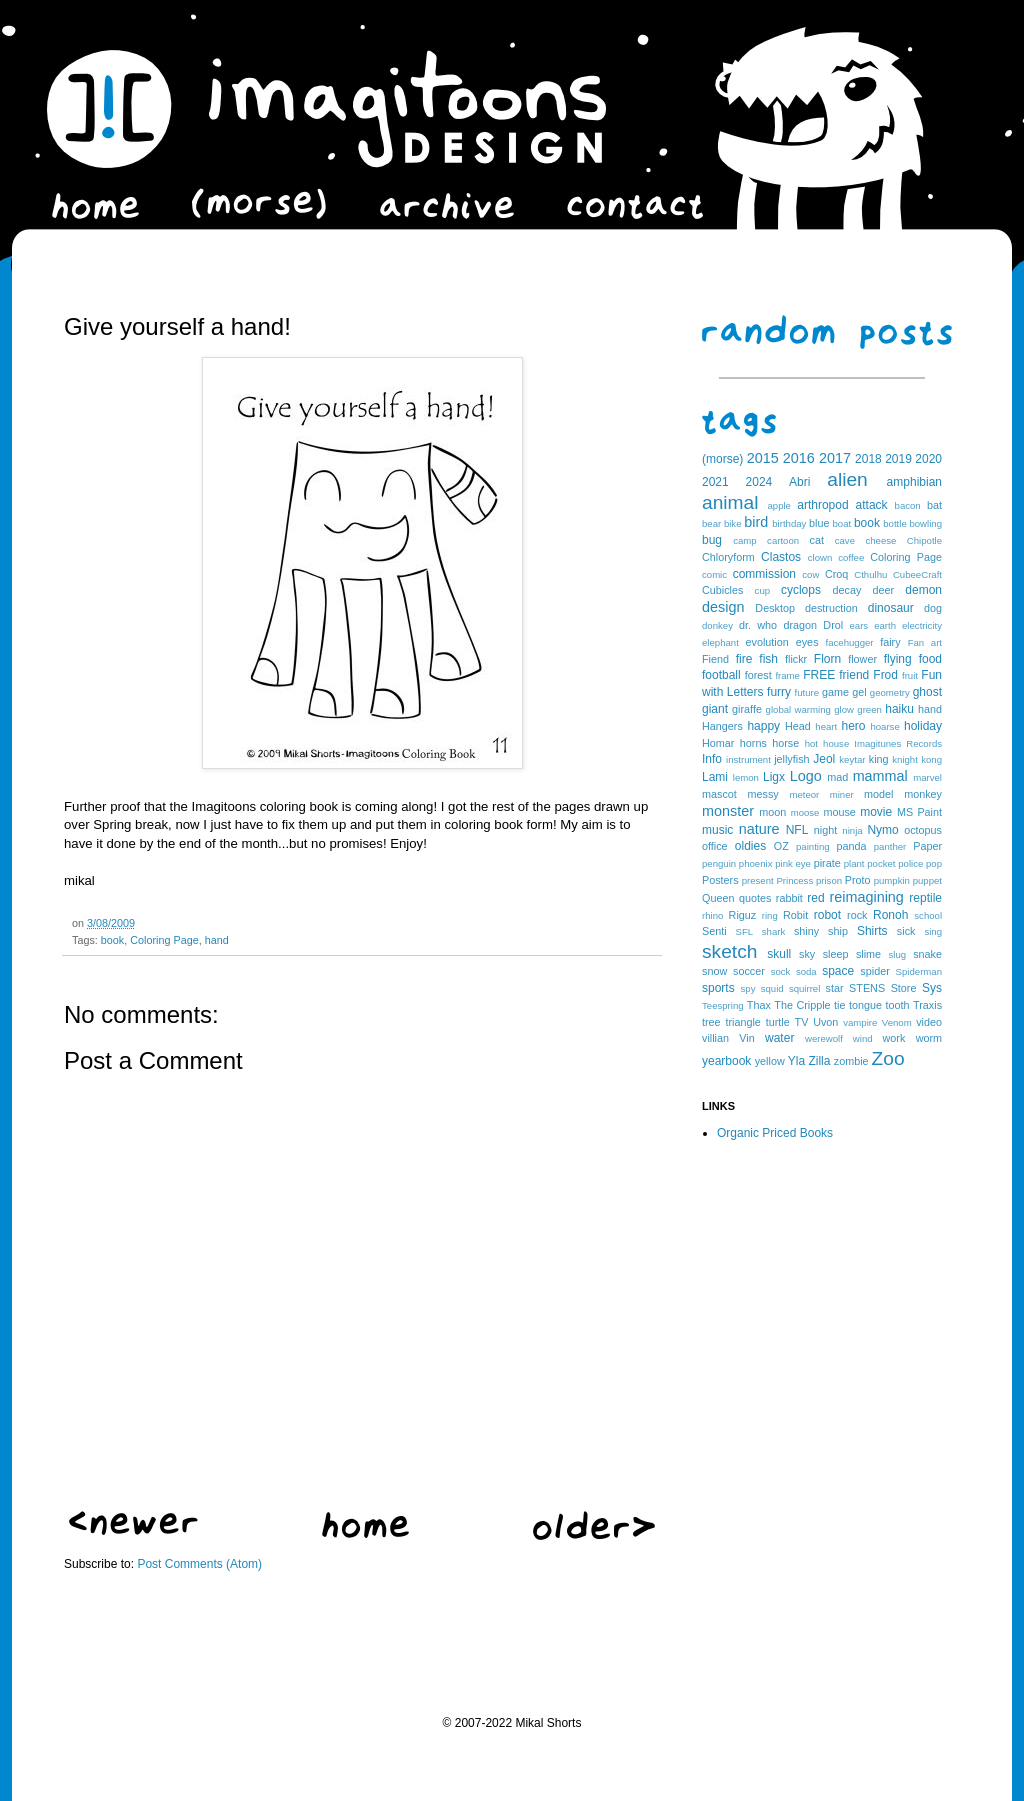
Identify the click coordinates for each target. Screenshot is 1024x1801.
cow (810, 574)
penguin (719, 863)
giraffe (747, 709)
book (112, 940)
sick (906, 931)
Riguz (743, 915)
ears (858, 625)
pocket (881, 863)
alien (847, 479)
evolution (766, 642)
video (929, 1022)
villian (715, 1038)
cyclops (801, 590)
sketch (729, 951)
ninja (852, 830)
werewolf (824, 1038)
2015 (763, 458)
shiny (806, 931)
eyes (807, 642)
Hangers (722, 726)
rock (857, 915)
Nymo (882, 830)
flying (898, 659)
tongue (865, 1005)
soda (806, 971)
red (815, 898)
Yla (796, 1061)
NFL (797, 830)
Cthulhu (870, 574)
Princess (794, 880)
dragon (800, 625)
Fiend (715, 659)
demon (923, 590)
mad (837, 777)
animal (730, 502)
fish (768, 659)
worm (929, 1038)
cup (762, 590)
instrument (748, 759)
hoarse (884, 726)
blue (819, 523)
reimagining (866, 897)
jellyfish (791, 759)
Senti (714, 931)
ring (770, 915)
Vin (746, 1038)
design (723, 607)
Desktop (775, 608)
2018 (868, 459)
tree (711, 1022)
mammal (880, 776)
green (869, 709)
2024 (759, 482)
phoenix (756, 863)
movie (876, 812)
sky (807, 954)
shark (773, 931)
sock (781, 971)
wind (863, 1038)
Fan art (925, 642)
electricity (922, 625)
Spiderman (919, 971)
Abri (799, 482)
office (715, 846)
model (878, 794)
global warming (798, 709)
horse (785, 743)
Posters (720, 880)
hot (811, 743)
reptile (925, 898)
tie (839, 1005)
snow (714, 971)
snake (927, 954)
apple (778, 505)
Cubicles (722, 590)
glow (844, 709)
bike (733, 523)
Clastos (781, 557)
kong (931, 759)
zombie (851, 1061)
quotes (755, 898)
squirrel (804, 988)
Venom (897, 1022)
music (717, 830)
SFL (745, 931)
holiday (923, 726)
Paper (927, 846)
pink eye (793, 863)
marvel (927, 777)
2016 (799, 458)
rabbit (789, 898)
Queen (718, 898)
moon (772, 812)
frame (787, 675)
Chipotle (924, 540)
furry (779, 692)
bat (934, 505)
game (835, 692)
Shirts (872, 931)
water (779, 1038)
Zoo (888, 1058)
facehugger (850, 642)
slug (898, 954)
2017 (835, 458)
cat (817, 540)
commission (764, 574)
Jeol (824, 759)
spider (874, 971)
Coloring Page (164, 940)
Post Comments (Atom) (199, 1564)
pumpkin (892, 880)
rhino (712, 915)
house (836, 743)
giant (715, 709)
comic (714, 574)
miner (842, 794)
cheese (880, 540)
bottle (894, 523)
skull (779, 954)
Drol (833, 625)
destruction (831, 608)
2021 (715, 482)
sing (933, 931)
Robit (795, 915)
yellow (770, 1061)
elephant (720, 642)
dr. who (758, 625)
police (910, 863)
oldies (750, 846)
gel (859, 692)
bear (711, 523)
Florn (827, 659)
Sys (932, 988)
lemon (746, 777)
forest (758, 675)
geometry (890, 692)
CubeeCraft (917, 574)
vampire (860, 1022)
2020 (928, 459)
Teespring (723, 1005)
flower (862, 659)
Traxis (927, 1005)
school (928, 915)
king (879, 759)
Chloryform (728, 557)
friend (854, 675)
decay (846, 590)
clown (820, 557)
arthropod (822, 505)
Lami (715, 777)
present (758, 880)
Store (904, 988)
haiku (899, 709)
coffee (851, 557)
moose (805, 812)
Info (712, 759)
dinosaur (891, 608)
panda (852, 846)
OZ (781, 846)
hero (853, 726)
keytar (852, 759)
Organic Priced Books (775, 1133)
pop (934, 863)
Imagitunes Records (898, 743)
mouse (839, 812)
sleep (836, 954)
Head (798, 726)
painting (813, 846)
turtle (778, 1022)
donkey (717, 625)
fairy (890, 642)
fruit (910, 675)
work (894, 1038)
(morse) (722, 459)
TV (802, 1022)
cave (845, 540)
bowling (925, 523)
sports (718, 988)
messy (763, 794)
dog (933, 608)
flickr (796, 659)
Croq (836, 574)
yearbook (726, 1061)
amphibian (914, 482)
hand (217, 940)
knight (905, 759)
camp (744, 540)
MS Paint (919, 812)
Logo (806, 776)
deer (884, 590)
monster (728, 811)
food (930, 659)
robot (827, 915)
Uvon (825, 1022)
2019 (898, 459)
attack (872, 505)
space (838, 971)
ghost (927, 692)
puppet (927, 880)
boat (842, 523)
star (835, 988)
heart (826, 726)
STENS (867, 988)
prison (829, 880)
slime (868, 954)
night (825, 830)
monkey (923, 794)
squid (772, 988)
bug (712, 540)
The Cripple (802, 1005)
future (807, 692)
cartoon (783, 540)
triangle (742, 1022)
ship (838, 931)
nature (759, 829)
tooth (898, 1005)
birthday (789, 523)
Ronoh (890, 915)
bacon (908, 505)
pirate (827, 863)
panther (890, 846)
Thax (759, 1005)
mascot (719, 794)
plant (854, 863)
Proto (858, 880)
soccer (749, 971)
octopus (923, 830)
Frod (885, 675)
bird (756, 522)
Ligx (774, 777)
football (721, 675)
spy (748, 988)
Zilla (819, 1061)
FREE (819, 675)
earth (885, 625)
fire (744, 659)
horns (753, 743)
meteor (804, 794)
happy (763, 726)
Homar (718, 743)
